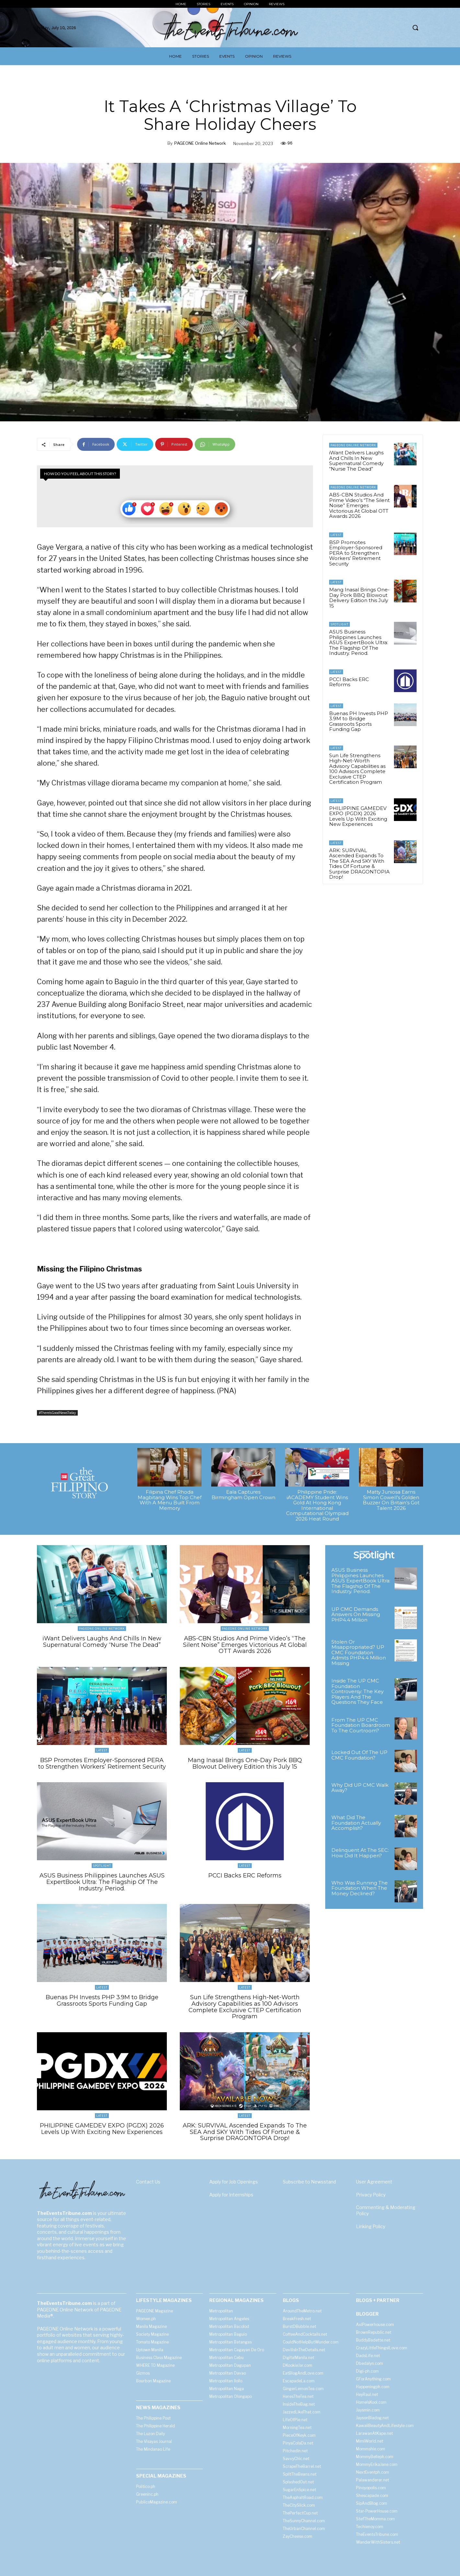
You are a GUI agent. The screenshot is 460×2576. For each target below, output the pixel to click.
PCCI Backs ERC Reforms (349, 682)
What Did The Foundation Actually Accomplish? (356, 1822)
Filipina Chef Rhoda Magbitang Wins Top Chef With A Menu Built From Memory (169, 1500)
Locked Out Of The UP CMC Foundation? (359, 1755)
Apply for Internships (231, 2194)
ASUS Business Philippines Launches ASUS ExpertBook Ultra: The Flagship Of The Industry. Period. (358, 642)
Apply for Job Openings (233, 2181)
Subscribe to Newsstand (309, 2181)
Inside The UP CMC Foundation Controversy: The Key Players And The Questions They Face (357, 1691)
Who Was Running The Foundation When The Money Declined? (359, 1888)
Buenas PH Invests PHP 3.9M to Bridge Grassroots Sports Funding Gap (358, 721)
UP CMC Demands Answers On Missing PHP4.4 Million (355, 1614)
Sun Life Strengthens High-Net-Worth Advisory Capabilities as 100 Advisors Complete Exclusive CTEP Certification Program (357, 768)
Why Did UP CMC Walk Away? (359, 1788)
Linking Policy (370, 2226)
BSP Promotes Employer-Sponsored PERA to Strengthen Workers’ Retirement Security (355, 553)
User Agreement (374, 2181)
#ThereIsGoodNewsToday (57, 1413)
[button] (415, 27)
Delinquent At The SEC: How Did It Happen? (360, 1853)
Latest (336, 535)
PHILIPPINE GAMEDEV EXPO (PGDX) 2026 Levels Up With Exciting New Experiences (358, 816)
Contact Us (148, 2181)
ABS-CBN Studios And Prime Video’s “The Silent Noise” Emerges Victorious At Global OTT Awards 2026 (359, 505)
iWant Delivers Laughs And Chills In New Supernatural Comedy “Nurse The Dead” (356, 461)
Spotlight (339, 624)
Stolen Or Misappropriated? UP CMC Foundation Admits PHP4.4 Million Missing (358, 1652)
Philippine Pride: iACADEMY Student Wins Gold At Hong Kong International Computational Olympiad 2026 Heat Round (317, 1505)
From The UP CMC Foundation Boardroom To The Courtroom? (360, 1725)
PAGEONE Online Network (200, 143)
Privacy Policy (370, 2194)
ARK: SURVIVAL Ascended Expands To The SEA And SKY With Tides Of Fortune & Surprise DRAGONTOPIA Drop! (359, 863)
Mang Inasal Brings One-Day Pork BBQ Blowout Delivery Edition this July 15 (359, 598)
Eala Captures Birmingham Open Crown (243, 1494)
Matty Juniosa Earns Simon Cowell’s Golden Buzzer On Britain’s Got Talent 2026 (391, 1500)
